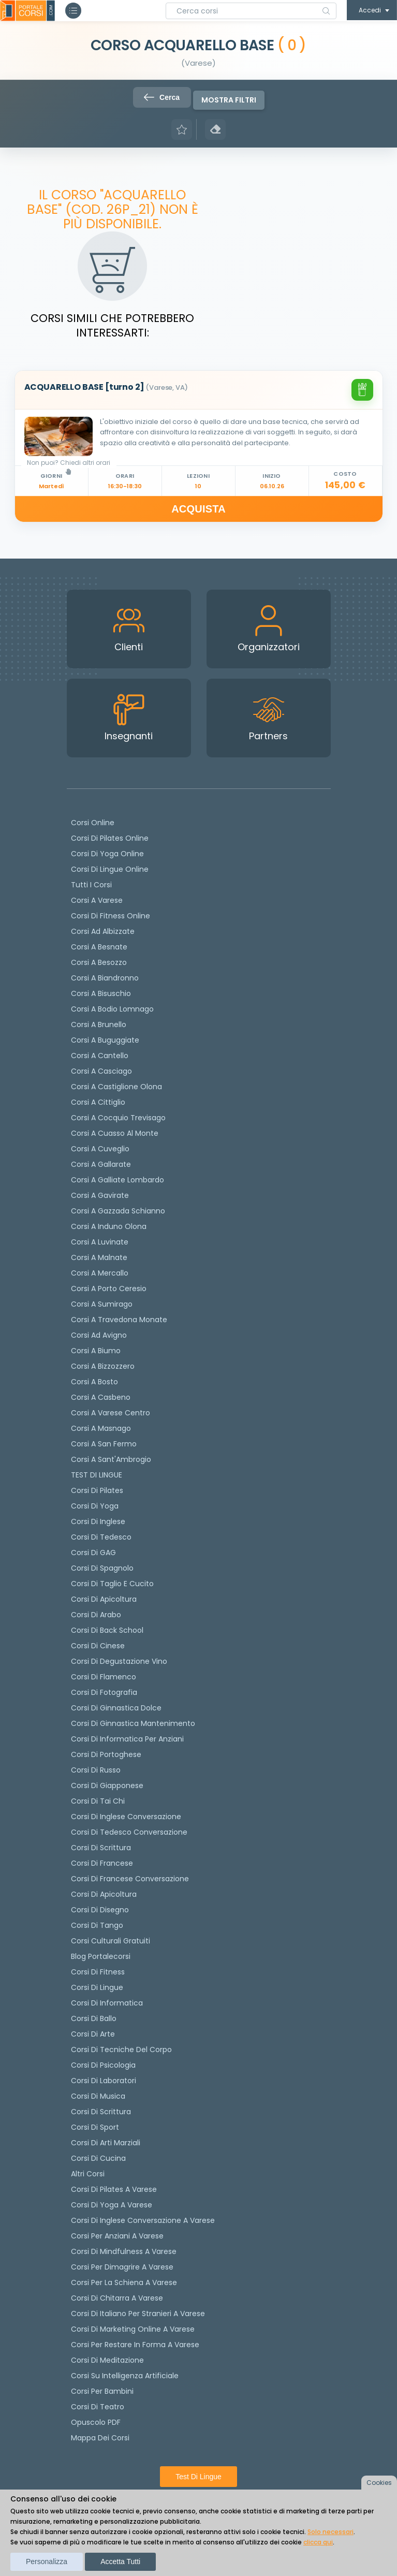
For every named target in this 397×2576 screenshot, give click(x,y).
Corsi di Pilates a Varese (114, 2189)
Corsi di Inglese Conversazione (126, 1816)
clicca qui (318, 2542)
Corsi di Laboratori (103, 2080)
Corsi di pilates (97, 1490)
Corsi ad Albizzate (103, 931)
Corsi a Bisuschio (101, 993)
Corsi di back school (107, 1630)
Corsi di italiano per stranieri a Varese (138, 2313)
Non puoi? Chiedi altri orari (68, 466)
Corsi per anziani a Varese (117, 2236)
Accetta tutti (120, 2561)
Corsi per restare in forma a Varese (135, 2344)
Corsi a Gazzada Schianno (118, 1211)
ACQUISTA (198, 509)
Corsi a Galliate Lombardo (117, 1180)
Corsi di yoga (95, 1506)
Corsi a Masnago (101, 1428)
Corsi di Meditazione (107, 2360)
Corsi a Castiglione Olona (116, 1086)
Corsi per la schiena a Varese (124, 2282)
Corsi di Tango (97, 1925)
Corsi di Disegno (100, 1910)
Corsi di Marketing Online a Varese (133, 2329)
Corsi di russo (96, 1770)
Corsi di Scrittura (101, 2111)
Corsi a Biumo (96, 1350)
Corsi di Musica (98, 2096)
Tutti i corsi (91, 885)
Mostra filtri (228, 100)
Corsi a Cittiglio (98, 1102)
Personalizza (46, 2561)
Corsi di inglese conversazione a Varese (143, 2220)
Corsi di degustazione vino (119, 1661)
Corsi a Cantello (99, 1055)
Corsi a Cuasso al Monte (114, 1133)
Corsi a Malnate (99, 1257)
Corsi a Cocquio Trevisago (118, 1118)
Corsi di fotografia (104, 1692)
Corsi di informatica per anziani (127, 1739)
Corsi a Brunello (98, 1024)
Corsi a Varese (97, 900)
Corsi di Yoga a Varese (111, 2205)
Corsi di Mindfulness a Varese (124, 2251)
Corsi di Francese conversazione (130, 1879)
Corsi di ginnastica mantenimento (133, 1723)
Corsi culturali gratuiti (110, 1941)
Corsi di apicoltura (104, 1599)
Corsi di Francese (102, 1863)
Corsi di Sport (95, 2127)
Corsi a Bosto (94, 1382)
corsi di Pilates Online (110, 838)
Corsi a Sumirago (102, 1304)
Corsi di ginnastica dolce (116, 1708)
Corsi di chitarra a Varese (117, 2298)
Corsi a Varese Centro (110, 1413)
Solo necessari (330, 2531)
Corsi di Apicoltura (104, 1894)
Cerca (162, 97)
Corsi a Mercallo (99, 1273)
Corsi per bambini (102, 2391)
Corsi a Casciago (101, 1071)
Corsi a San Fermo (104, 1444)
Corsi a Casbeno (100, 1397)
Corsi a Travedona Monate (119, 1319)
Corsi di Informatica (107, 2003)
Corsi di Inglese (98, 1521)
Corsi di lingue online (110, 869)
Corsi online (92, 822)
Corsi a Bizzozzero (103, 1366)
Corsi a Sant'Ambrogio (111, 1459)
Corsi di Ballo (93, 2018)
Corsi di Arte (93, 2034)
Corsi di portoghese (106, 1754)
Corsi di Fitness (98, 1972)
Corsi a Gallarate (101, 1164)
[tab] (199, 390)
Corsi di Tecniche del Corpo (121, 2049)
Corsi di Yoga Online (107, 853)
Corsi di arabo (96, 1614)
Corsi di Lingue (97, 1987)
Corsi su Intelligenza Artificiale (125, 2375)
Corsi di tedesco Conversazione (129, 1832)
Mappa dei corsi (100, 2438)
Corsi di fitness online (110, 916)
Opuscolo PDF (96, 2422)
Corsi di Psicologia (103, 2065)
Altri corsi (88, 2174)
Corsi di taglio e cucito (112, 1583)
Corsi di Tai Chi (98, 1801)
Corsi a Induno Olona (108, 1226)
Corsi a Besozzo (99, 962)
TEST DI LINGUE (96, 1475)
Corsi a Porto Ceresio (108, 1288)
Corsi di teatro (97, 2407)
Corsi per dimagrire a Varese (122, 2267)
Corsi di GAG (93, 1552)
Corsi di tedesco (101, 1537)
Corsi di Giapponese (107, 1785)
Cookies (379, 2482)
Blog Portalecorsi (100, 1956)
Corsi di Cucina (98, 2158)
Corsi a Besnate (99, 947)
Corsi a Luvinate (99, 1242)
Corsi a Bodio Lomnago (112, 1009)
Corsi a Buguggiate (105, 1040)
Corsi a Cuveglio (100, 1149)
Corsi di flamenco (103, 1677)
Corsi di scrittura (101, 1847)
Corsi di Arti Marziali (105, 2143)
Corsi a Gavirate (100, 1195)
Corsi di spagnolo (102, 1568)
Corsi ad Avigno (99, 1335)
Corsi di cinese (98, 1646)
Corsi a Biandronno (105, 978)
